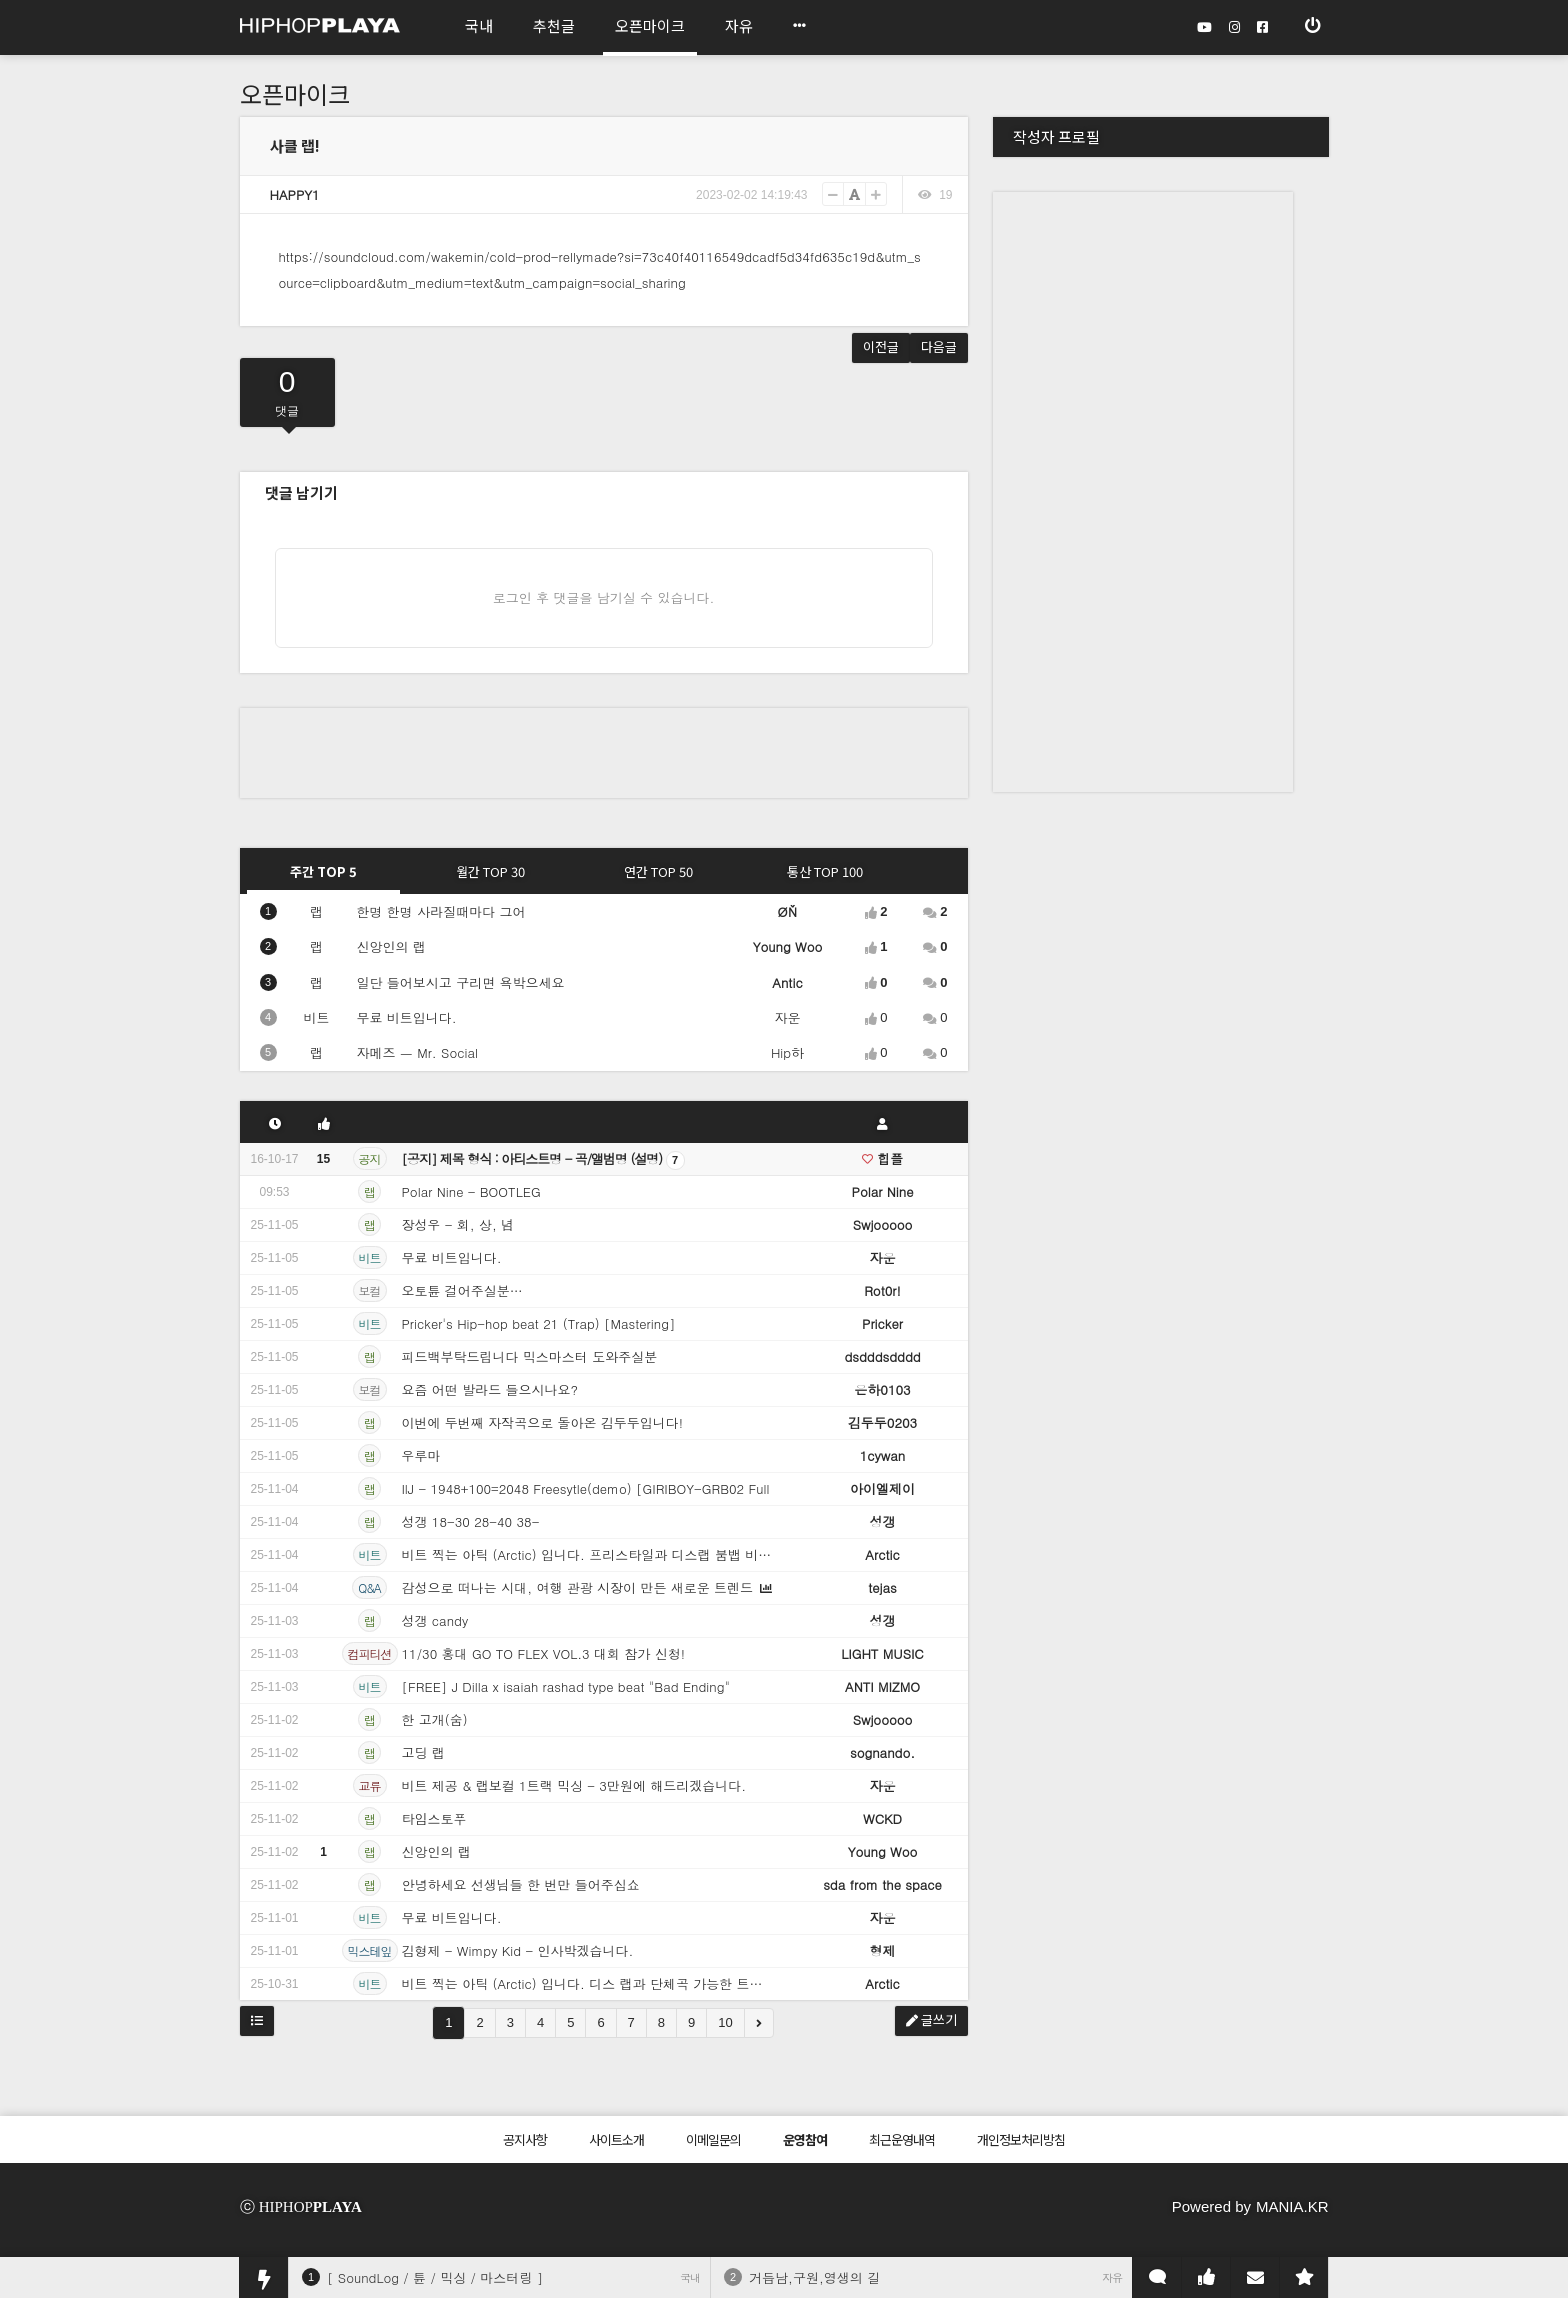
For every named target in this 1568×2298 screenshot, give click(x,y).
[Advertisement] (604, 753)
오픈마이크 (295, 93)
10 (725, 2022)
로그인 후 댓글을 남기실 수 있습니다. (604, 597)
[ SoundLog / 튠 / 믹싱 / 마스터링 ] (435, 2277)
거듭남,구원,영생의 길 (814, 2277)
